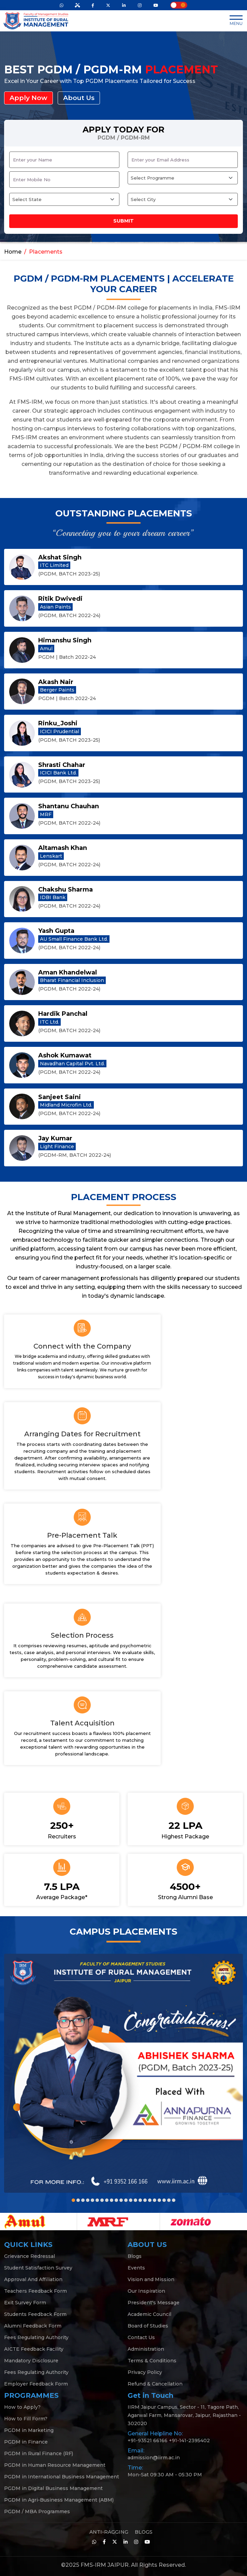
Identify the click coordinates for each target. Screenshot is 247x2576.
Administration (146, 2349)
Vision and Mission (151, 2279)
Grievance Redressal (29, 2256)
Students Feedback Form (35, 2314)
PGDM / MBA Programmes (37, 2511)
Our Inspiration (146, 2291)
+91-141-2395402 (189, 2440)
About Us (81, 98)
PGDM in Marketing (29, 2430)
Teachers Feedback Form (35, 2291)
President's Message (153, 2302)
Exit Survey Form (25, 2302)
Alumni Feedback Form (32, 2325)
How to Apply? (22, 2407)
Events (136, 2267)
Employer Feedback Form (36, 2383)
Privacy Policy (145, 2372)
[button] (73, 2200)
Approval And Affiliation (33, 2279)
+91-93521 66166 (148, 2440)
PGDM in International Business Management (61, 2476)
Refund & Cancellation (155, 2383)
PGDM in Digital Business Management (53, 2488)
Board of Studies (148, 2325)
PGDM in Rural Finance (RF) (38, 2453)
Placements (45, 251)
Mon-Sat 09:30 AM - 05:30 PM (165, 2474)
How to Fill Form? (25, 2418)
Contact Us (141, 2337)
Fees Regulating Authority (36, 2337)
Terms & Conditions (152, 2360)
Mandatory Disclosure (31, 2360)
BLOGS (143, 2532)
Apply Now (29, 98)
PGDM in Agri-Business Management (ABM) (59, 2499)
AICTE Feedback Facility (33, 2349)
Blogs (135, 2256)
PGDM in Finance (26, 2441)
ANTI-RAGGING (108, 2532)
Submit (123, 221)
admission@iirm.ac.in (154, 2457)
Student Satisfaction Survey (38, 2267)
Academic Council (149, 2314)
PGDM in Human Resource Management (54, 2465)
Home (12, 251)
